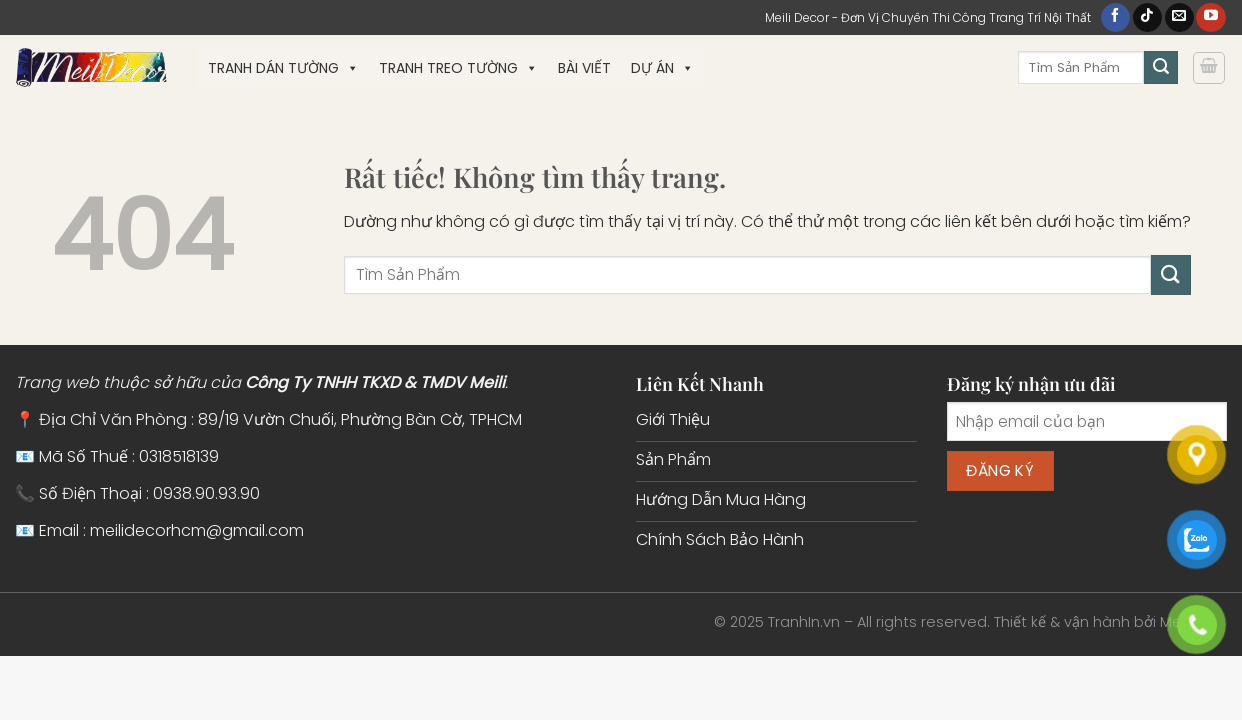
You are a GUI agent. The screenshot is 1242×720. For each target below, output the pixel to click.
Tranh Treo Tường (458, 68)
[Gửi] (1161, 68)
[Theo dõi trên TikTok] (1147, 18)
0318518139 (179, 456)
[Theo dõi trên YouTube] (1210, 18)
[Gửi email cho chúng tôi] (1179, 18)
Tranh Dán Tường (283, 68)
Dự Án (662, 68)
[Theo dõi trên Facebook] (1115, 18)
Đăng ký (1000, 470)
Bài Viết (584, 68)
